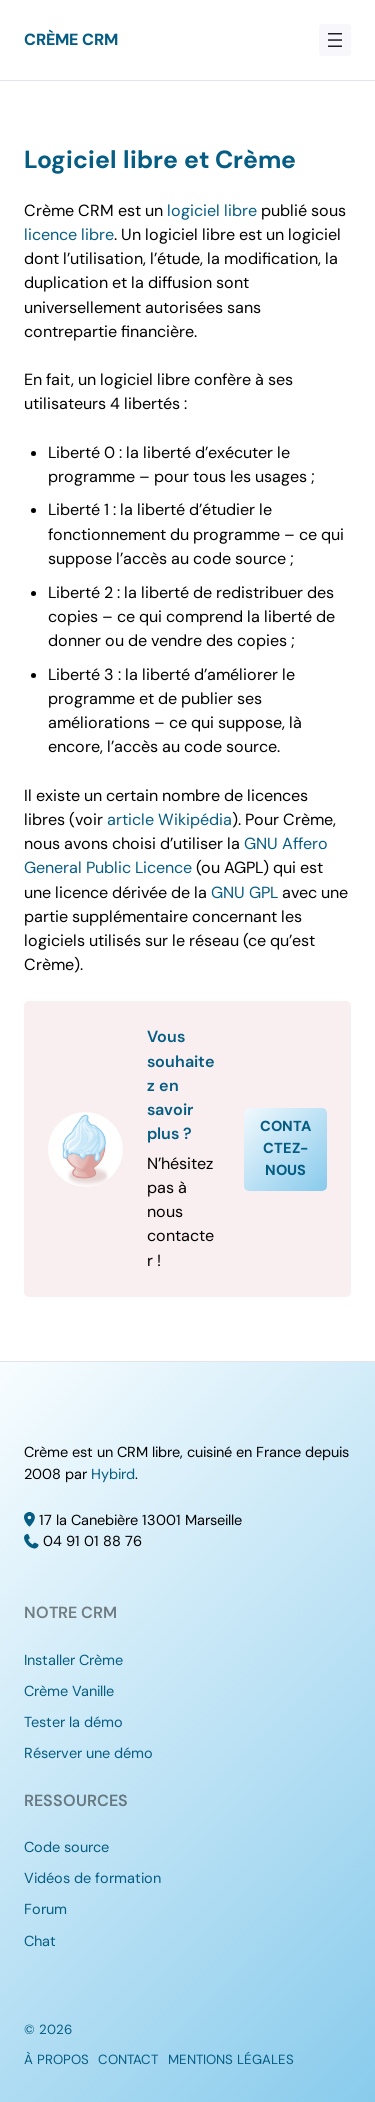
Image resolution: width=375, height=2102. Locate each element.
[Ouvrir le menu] (335, 40)
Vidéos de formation (92, 1878)
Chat (40, 1941)
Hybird (113, 1474)
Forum (45, 1909)
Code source (66, 1847)
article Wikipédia (169, 819)
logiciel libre (212, 210)
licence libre (69, 234)
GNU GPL (244, 892)
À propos (56, 2059)
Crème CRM (71, 39)
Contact (128, 2059)
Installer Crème (73, 1660)
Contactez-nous (285, 1148)
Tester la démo (73, 1722)
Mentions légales (231, 2059)
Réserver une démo (88, 1753)
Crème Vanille (69, 1691)
